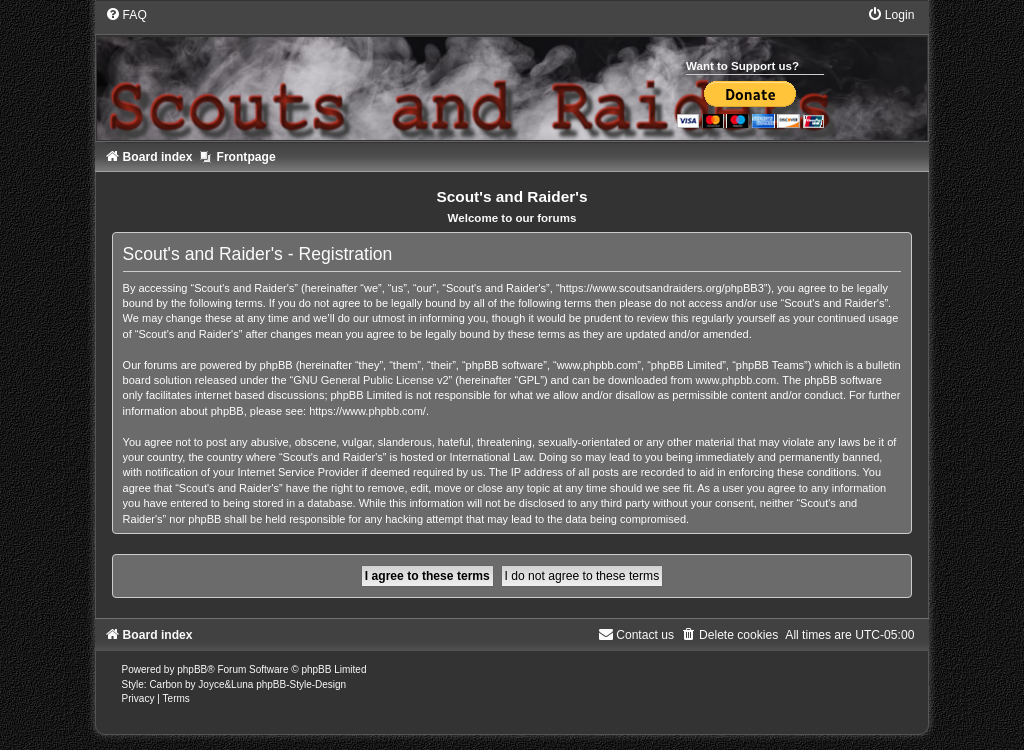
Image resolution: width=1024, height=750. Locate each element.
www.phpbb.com (736, 380)
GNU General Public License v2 (370, 380)
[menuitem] (126, 15)
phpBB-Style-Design (301, 684)
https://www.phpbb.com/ (367, 411)
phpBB (192, 669)
